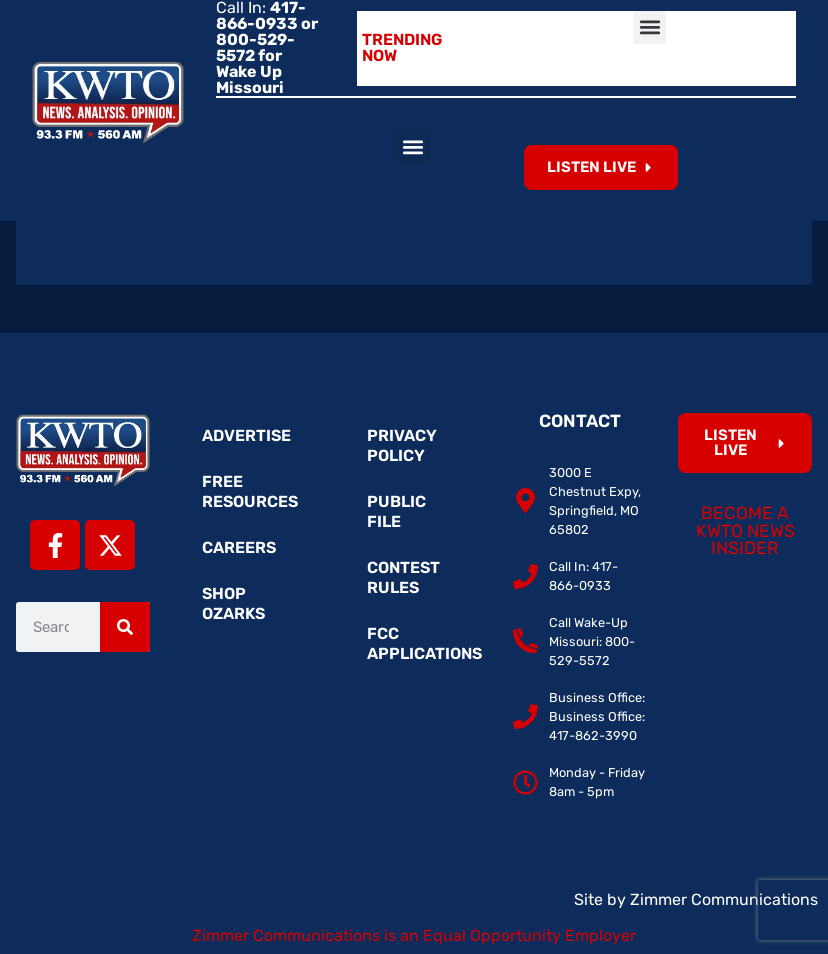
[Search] (125, 627)
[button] (649, 27)
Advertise (246, 435)
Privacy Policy (402, 445)
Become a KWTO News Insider (745, 530)
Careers (239, 547)
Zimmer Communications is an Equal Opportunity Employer (414, 935)
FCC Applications (424, 643)
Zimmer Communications (724, 899)
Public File (396, 511)
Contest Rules (403, 577)
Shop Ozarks (233, 603)
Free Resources (250, 491)
